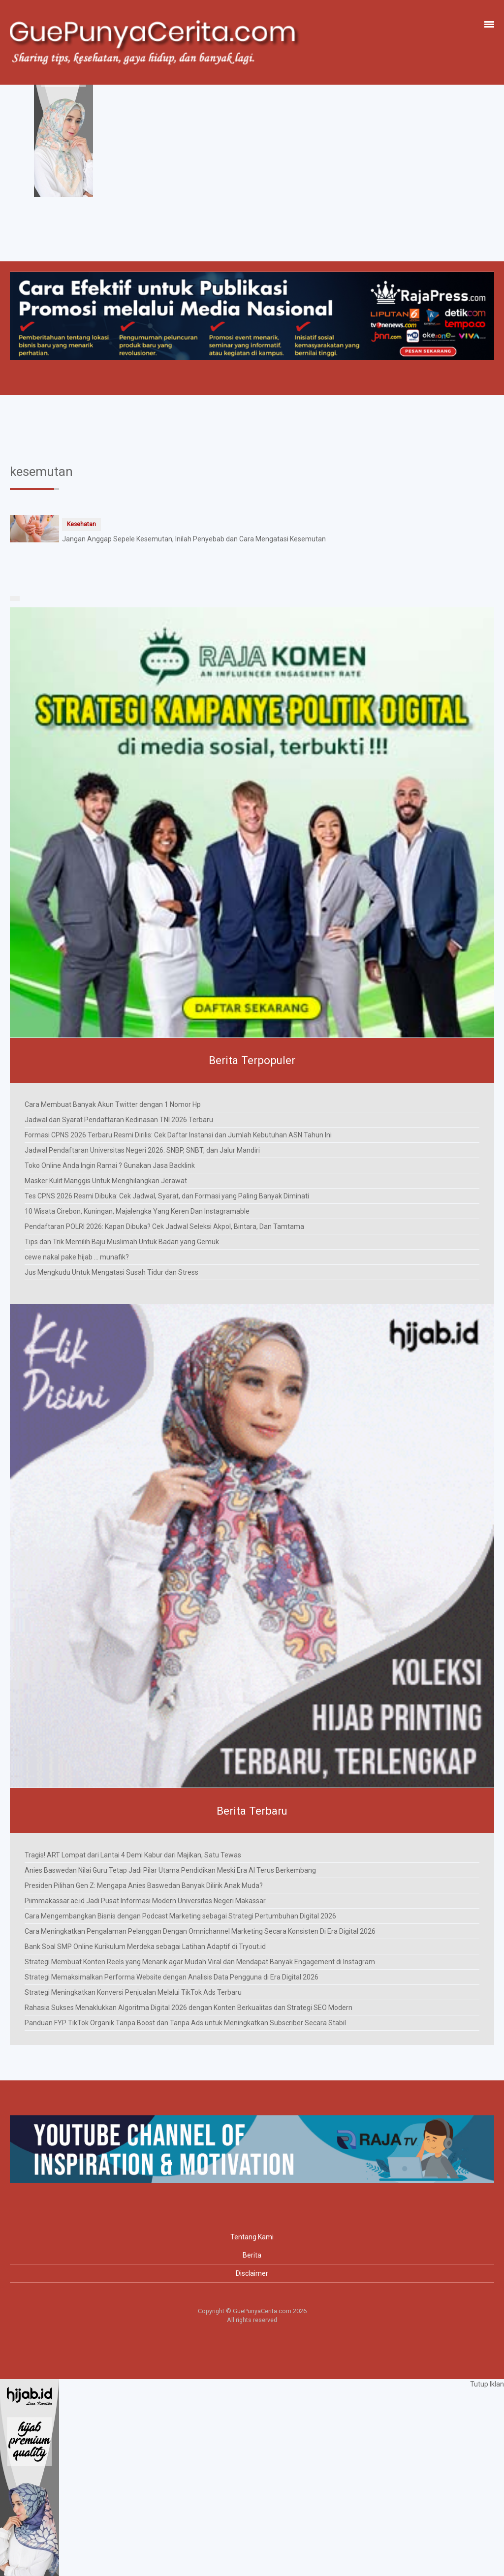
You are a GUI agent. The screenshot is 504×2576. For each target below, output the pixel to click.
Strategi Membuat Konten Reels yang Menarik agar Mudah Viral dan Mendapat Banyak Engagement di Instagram (200, 1962)
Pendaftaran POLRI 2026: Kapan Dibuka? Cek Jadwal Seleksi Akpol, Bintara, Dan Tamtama (164, 1226)
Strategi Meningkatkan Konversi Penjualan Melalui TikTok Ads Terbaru (133, 1992)
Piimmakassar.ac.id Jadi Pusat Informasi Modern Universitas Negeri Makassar (145, 1901)
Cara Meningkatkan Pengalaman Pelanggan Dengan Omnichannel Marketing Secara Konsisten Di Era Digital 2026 (200, 1931)
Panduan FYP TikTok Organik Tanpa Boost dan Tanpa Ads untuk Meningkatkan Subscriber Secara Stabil (185, 2023)
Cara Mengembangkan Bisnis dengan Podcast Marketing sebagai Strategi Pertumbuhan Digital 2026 (180, 1916)
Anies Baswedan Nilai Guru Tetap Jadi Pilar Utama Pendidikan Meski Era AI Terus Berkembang (170, 1870)
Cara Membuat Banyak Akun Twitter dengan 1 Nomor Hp (113, 1104)
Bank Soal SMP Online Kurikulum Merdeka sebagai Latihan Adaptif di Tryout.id (145, 1946)
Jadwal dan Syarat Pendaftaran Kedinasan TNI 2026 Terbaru (119, 1120)
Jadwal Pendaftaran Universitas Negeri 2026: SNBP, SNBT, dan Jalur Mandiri (142, 1150)
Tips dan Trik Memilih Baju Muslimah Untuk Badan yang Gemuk (122, 1242)
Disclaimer (252, 2273)
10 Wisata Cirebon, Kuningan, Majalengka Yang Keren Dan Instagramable (137, 1211)
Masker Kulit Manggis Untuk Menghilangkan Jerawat (106, 1181)
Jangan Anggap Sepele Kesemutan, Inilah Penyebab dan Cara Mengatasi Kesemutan (194, 539)
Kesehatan (81, 524)
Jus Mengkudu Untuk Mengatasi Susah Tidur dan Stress (111, 1272)
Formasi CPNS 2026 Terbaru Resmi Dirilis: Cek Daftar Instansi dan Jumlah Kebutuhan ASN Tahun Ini (178, 1135)
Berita (252, 2255)
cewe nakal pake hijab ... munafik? (77, 1257)
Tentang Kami (252, 2237)
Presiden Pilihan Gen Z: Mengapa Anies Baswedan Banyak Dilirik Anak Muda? (144, 1885)
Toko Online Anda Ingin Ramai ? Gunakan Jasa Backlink (110, 1165)
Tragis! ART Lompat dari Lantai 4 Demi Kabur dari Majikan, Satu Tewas (133, 1855)
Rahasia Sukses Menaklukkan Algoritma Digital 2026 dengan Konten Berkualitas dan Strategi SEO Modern (188, 2007)
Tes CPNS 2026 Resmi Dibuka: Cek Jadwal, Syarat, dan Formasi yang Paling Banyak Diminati (167, 1196)
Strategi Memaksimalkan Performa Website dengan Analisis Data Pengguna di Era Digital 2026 (171, 1977)
